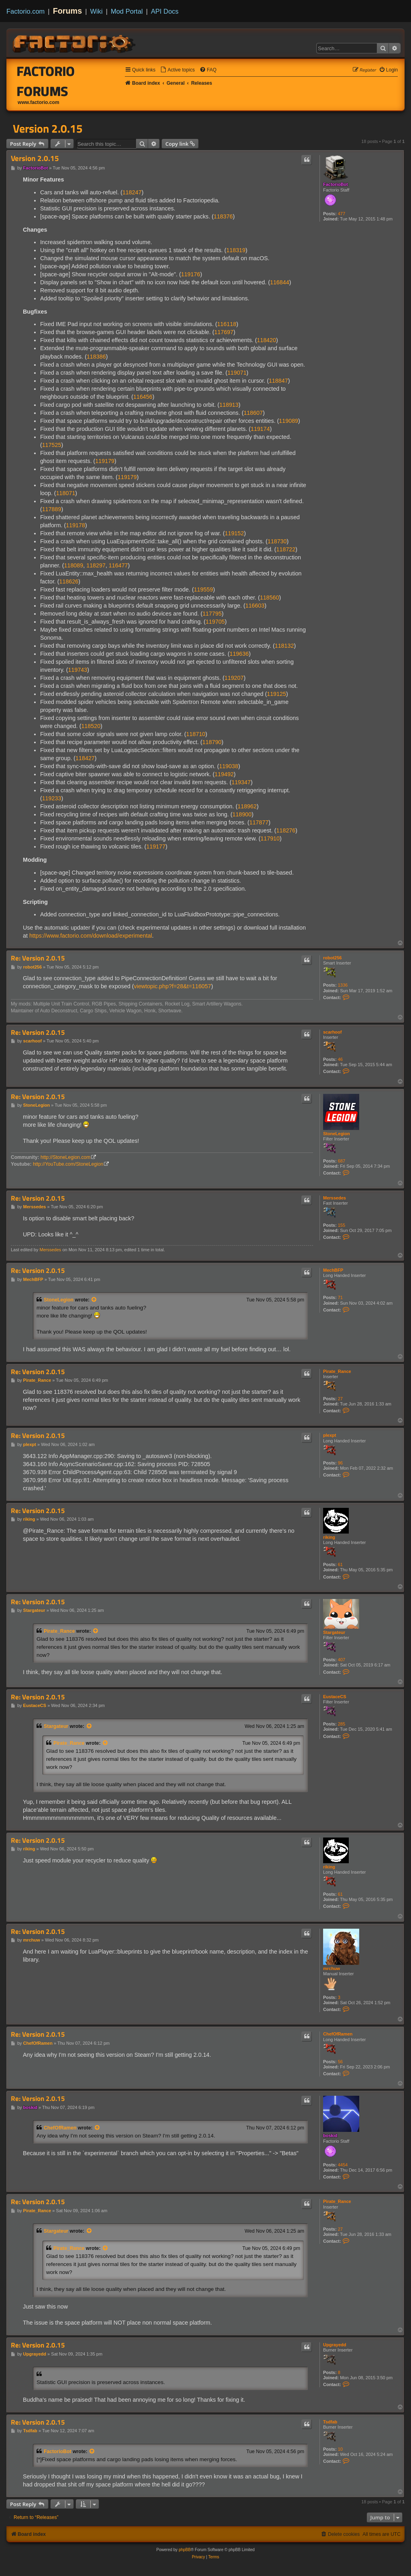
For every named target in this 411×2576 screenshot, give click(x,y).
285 (341, 1723)
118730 (277, 541)
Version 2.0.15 (48, 128)
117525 (51, 445)
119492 (224, 774)
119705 (215, 621)
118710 (196, 734)
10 (340, 2449)
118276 (285, 830)
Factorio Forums (46, 81)
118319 (236, 250)
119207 (234, 678)
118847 (278, 380)
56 (340, 2061)
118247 (132, 192)
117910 (270, 838)
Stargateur (334, 1632)
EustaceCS (334, 1696)
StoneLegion (336, 1133)
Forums (67, 10)
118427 (85, 758)
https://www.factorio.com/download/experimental (90, 935)
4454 (343, 2164)
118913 (229, 405)
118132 (284, 645)
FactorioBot (335, 184)
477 (341, 213)
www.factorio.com (38, 102)
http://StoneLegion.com (65, 1157)
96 (340, 1462)
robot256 (332, 957)
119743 (77, 670)
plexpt (329, 1435)
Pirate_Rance (337, 1371)
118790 (212, 742)
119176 (190, 274)
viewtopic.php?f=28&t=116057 (172, 986)
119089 (288, 421)
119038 (228, 766)
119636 (239, 654)
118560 (269, 597)
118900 (242, 814)
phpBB (185, 2549)
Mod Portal (127, 11)
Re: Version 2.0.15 (38, 958)
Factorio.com (25, 11)
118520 (90, 726)
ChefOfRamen (337, 2033)
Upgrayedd (334, 2344)
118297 (96, 565)
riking (329, 1537)
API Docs (165, 11)
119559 (203, 589)
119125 (276, 694)
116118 (226, 324)
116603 (255, 605)
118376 (223, 216)
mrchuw (331, 1968)
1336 (343, 985)
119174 (260, 429)
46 (340, 1059)
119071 (236, 372)
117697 (224, 332)
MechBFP (333, 1270)
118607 (253, 413)
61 (340, 1564)
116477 (118, 565)
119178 (75, 525)
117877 (259, 822)
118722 (285, 549)
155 (341, 1225)
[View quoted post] (94, 1300)
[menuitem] (177, 70)
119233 (51, 798)
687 (341, 1160)
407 (341, 1659)
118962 (247, 806)
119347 (241, 782)
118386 (96, 356)
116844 (279, 282)
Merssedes (334, 1197)
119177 (156, 846)
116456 (143, 397)
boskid (330, 2135)
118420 (266, 340)
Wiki (96, 11)
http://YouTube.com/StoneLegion (68, 1164)
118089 (73, 565)
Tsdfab (330, 2421)
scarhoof (332, 1032)
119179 (104, 461)
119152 (234, 533)
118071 (65, 493)
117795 (212, 613)
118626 (69, 581)
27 (340, 1398)
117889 (51, 509)
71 (340, 1297)
